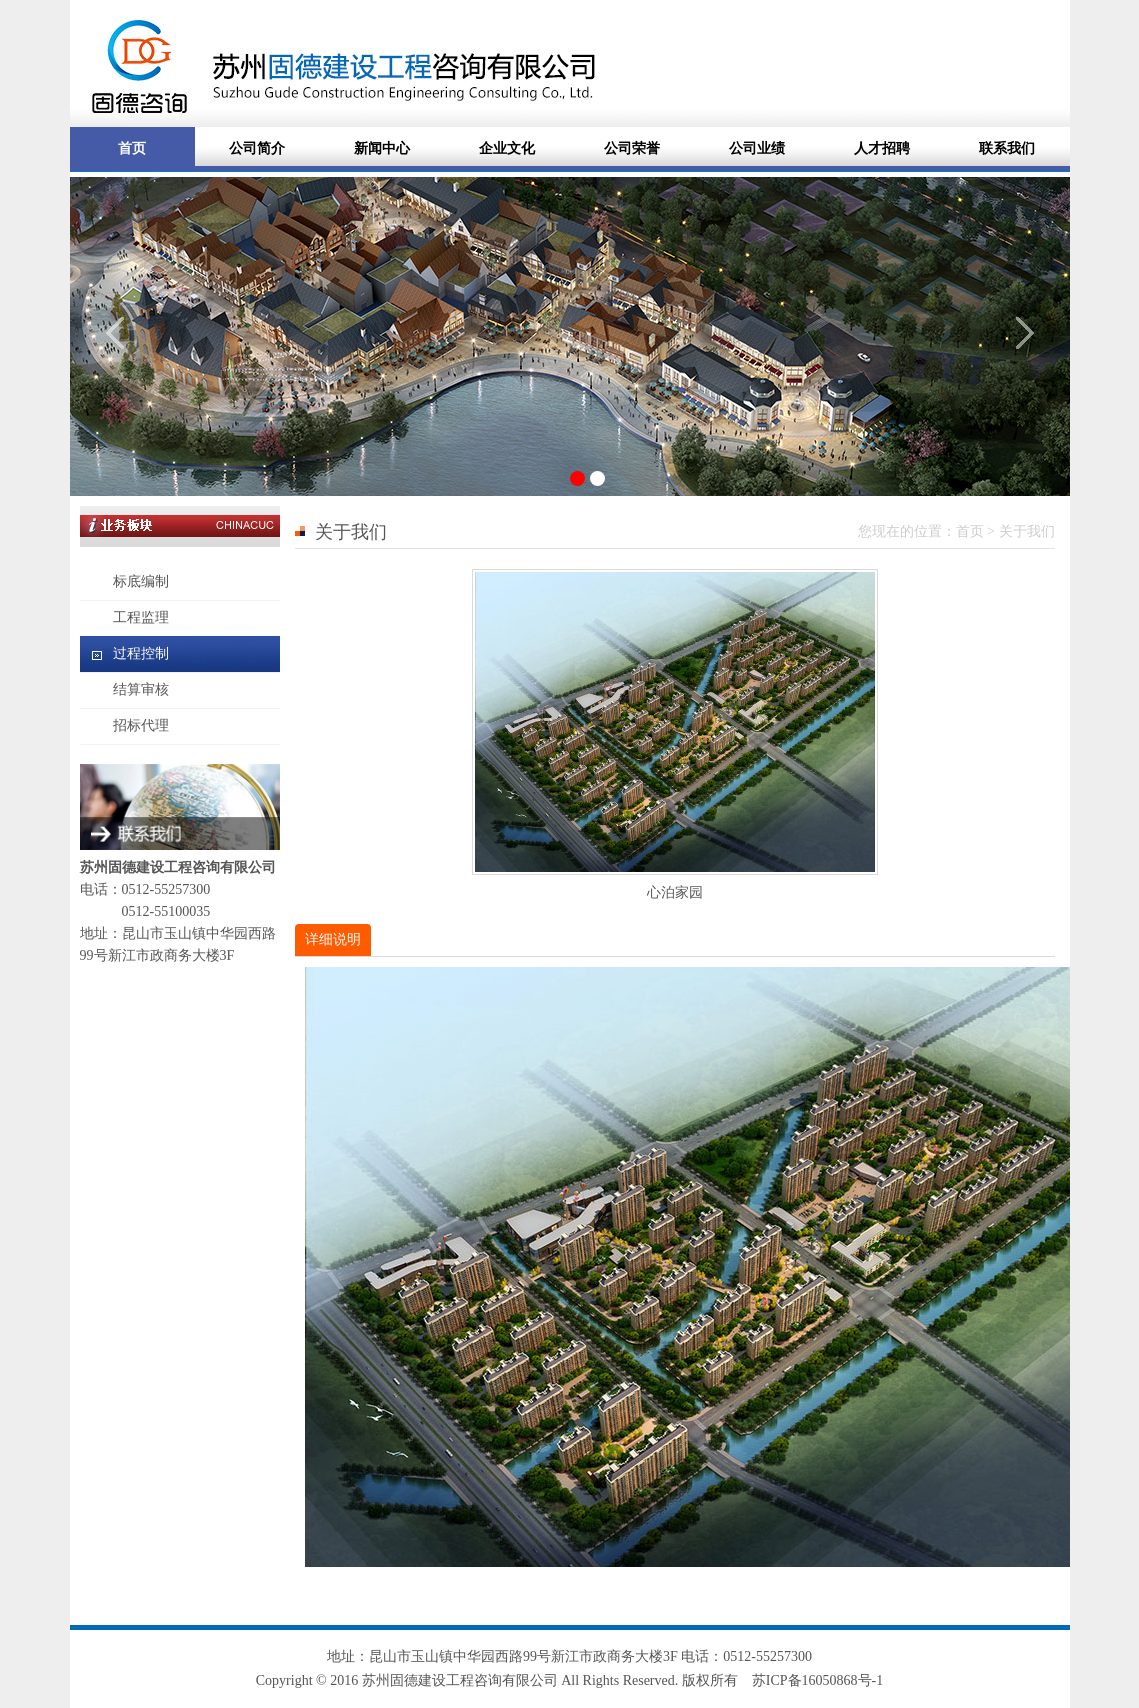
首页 (132, 148)
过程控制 (141, 653)
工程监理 (141, 617)
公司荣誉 (632, 148)
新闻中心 (382, 148)
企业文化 (507, 148)
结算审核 (141, 689)
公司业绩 (757, 148)
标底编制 (141, 581)
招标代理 (141, 725)
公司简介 (257, 148)
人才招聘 (882, 148)
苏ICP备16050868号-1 (817, 1680)
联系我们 (1007, 148)
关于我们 (1027, 531)
